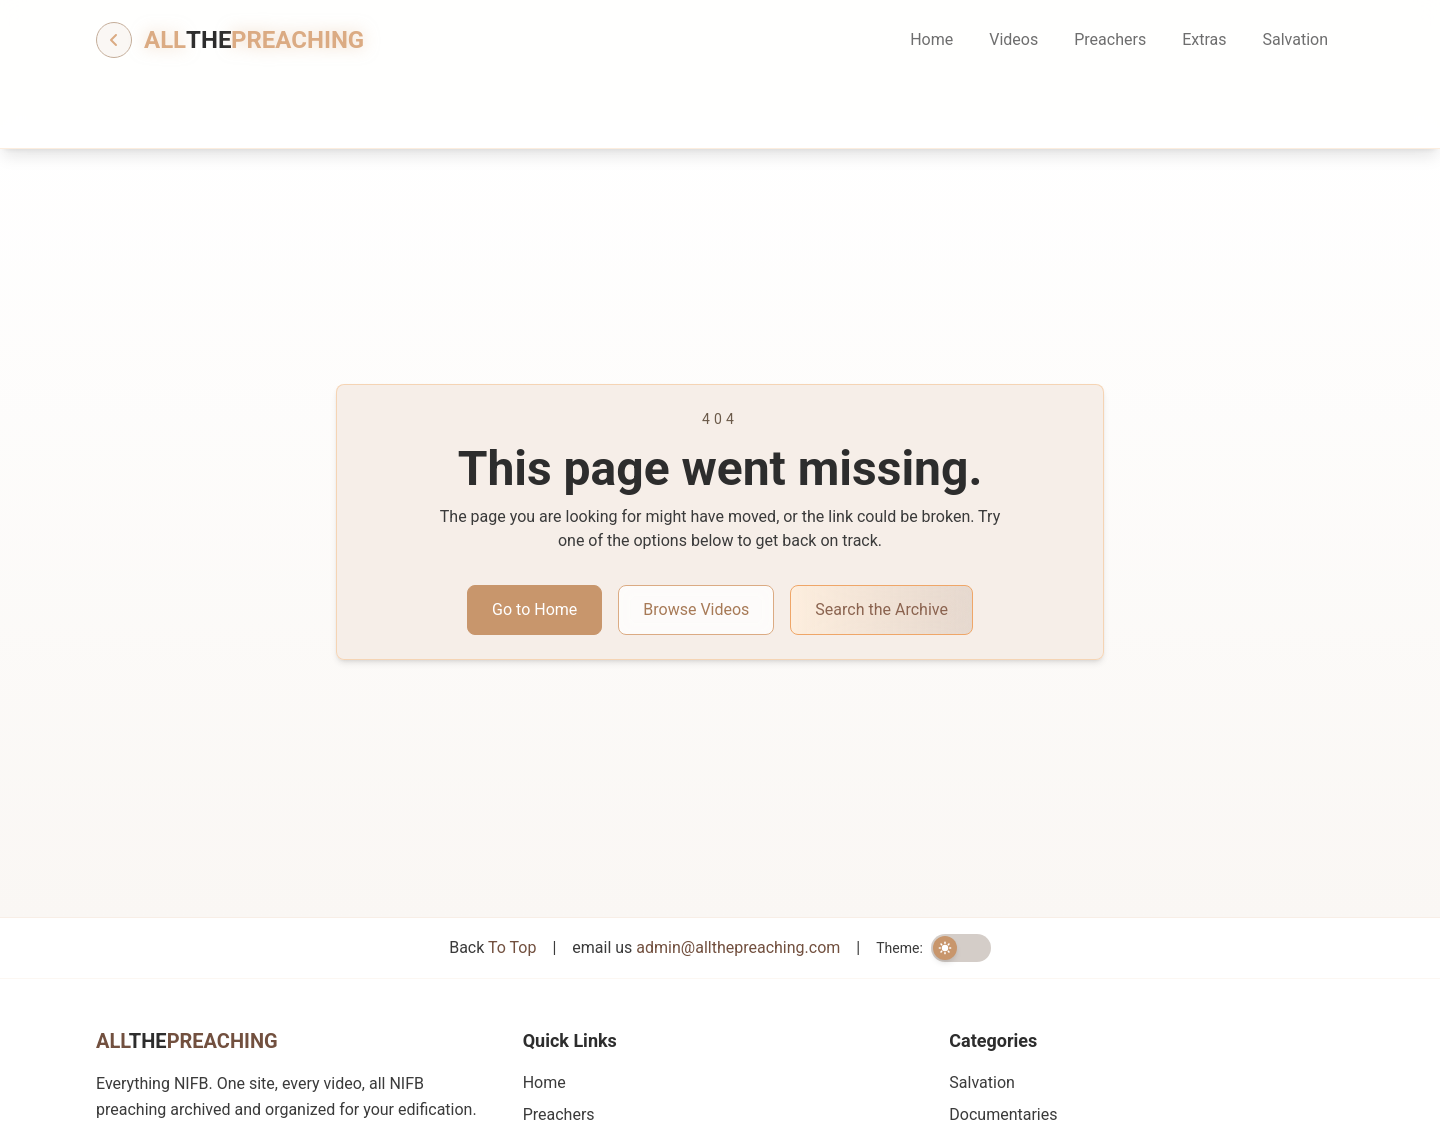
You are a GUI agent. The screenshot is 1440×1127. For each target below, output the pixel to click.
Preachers (1110, 39)
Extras (1204, 39)
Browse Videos (696, 609)
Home (931, 39)
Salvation (1295, 39)
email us (706, 947)
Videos (1013, 39)
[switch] (961, 948)
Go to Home (534, 609)
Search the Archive (881, 609)
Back (492, 947)
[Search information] (1142, 106)
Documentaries (1003, 1114)
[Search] (1078, 106)
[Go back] (114, 40)
